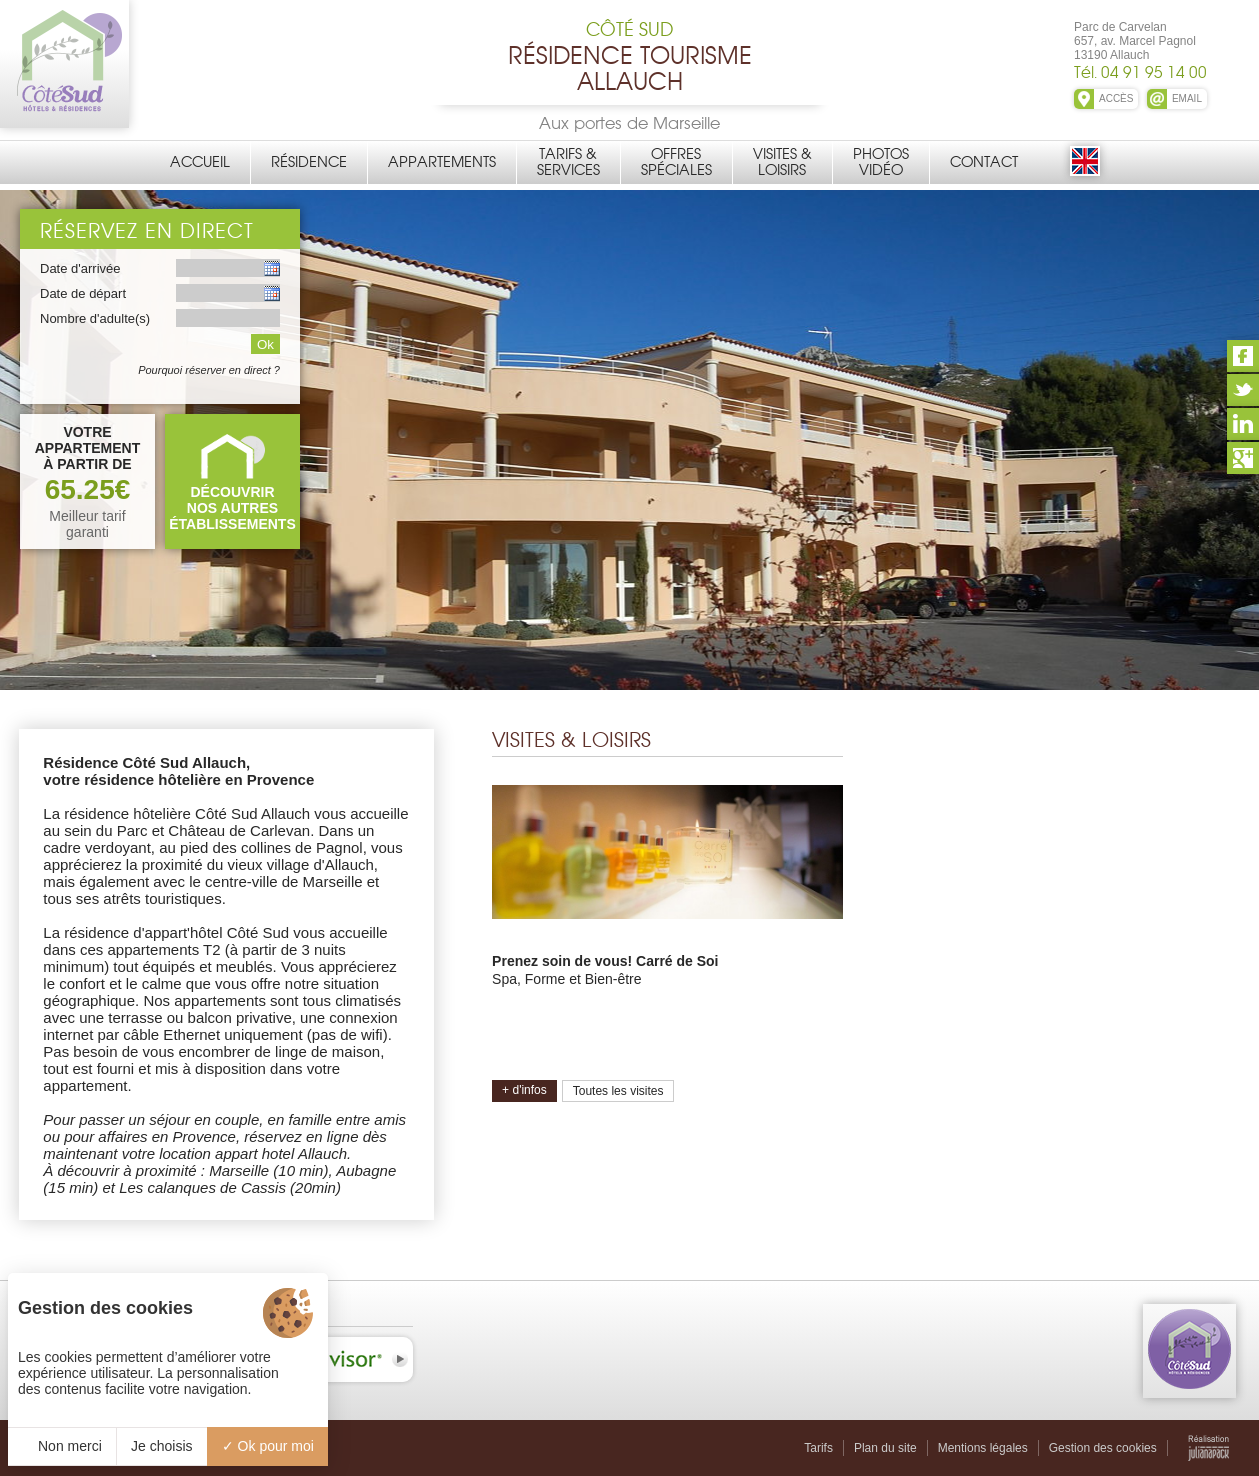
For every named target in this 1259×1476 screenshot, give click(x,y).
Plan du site (885, 1448)
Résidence (309, 162)
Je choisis (161, 1446)
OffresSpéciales (676, 162)
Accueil (200, 162)
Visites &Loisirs (782, 162)
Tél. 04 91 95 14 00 (1140, 72)
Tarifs (818, 1448)
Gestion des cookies (1103, 1448)
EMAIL (1187, 98)
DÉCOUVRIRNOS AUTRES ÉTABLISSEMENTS (232, 508)
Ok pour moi (268, 1446)
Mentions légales (983, 1448)
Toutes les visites (618, 1091)
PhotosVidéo (881, 162)
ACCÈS (1116, 98)
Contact (984, 162)
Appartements (442, 162)
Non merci (62, 1446)
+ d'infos (524, 1090)
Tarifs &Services (568, 162)
